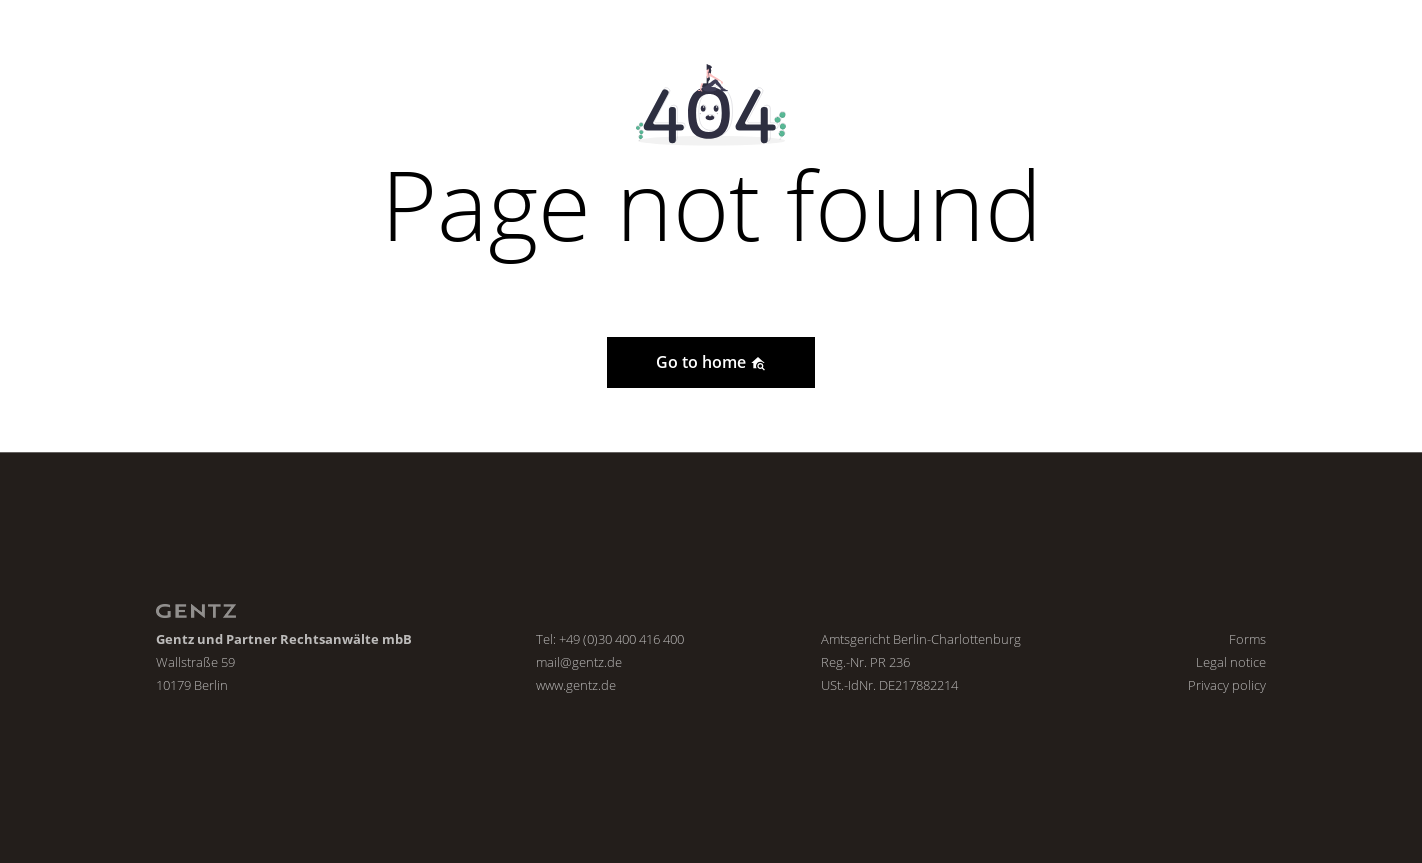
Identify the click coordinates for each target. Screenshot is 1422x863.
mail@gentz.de (579, 662)
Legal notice (1231, 662)
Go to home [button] (711, 362)
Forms (1247, 639)
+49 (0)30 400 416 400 (621, 639)
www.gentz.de (576, 685)
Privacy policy (1227, 685)
